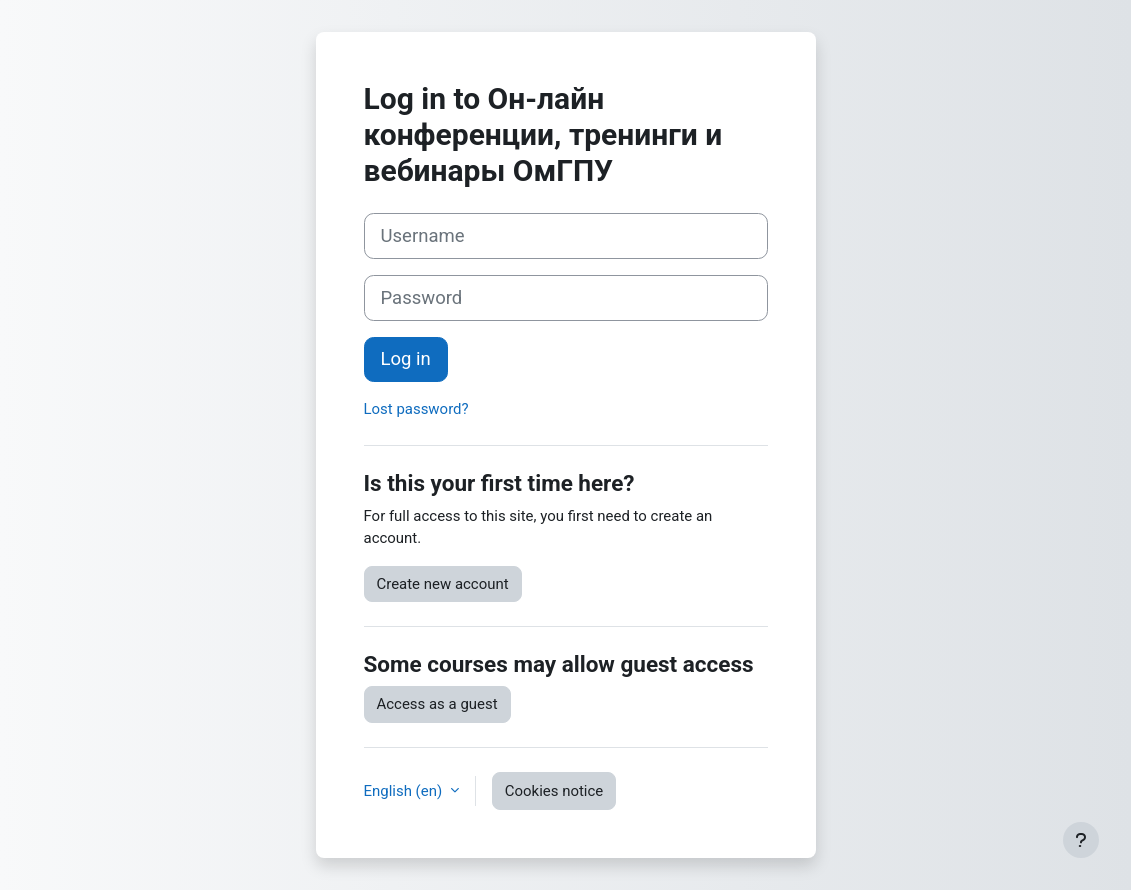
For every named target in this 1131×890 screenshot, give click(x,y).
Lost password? (416, 409)
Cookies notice (554, 791)
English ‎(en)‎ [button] (405, 791)
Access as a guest (437, 704)
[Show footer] (1081, 840)
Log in (406, 359)
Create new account (443, 584)
